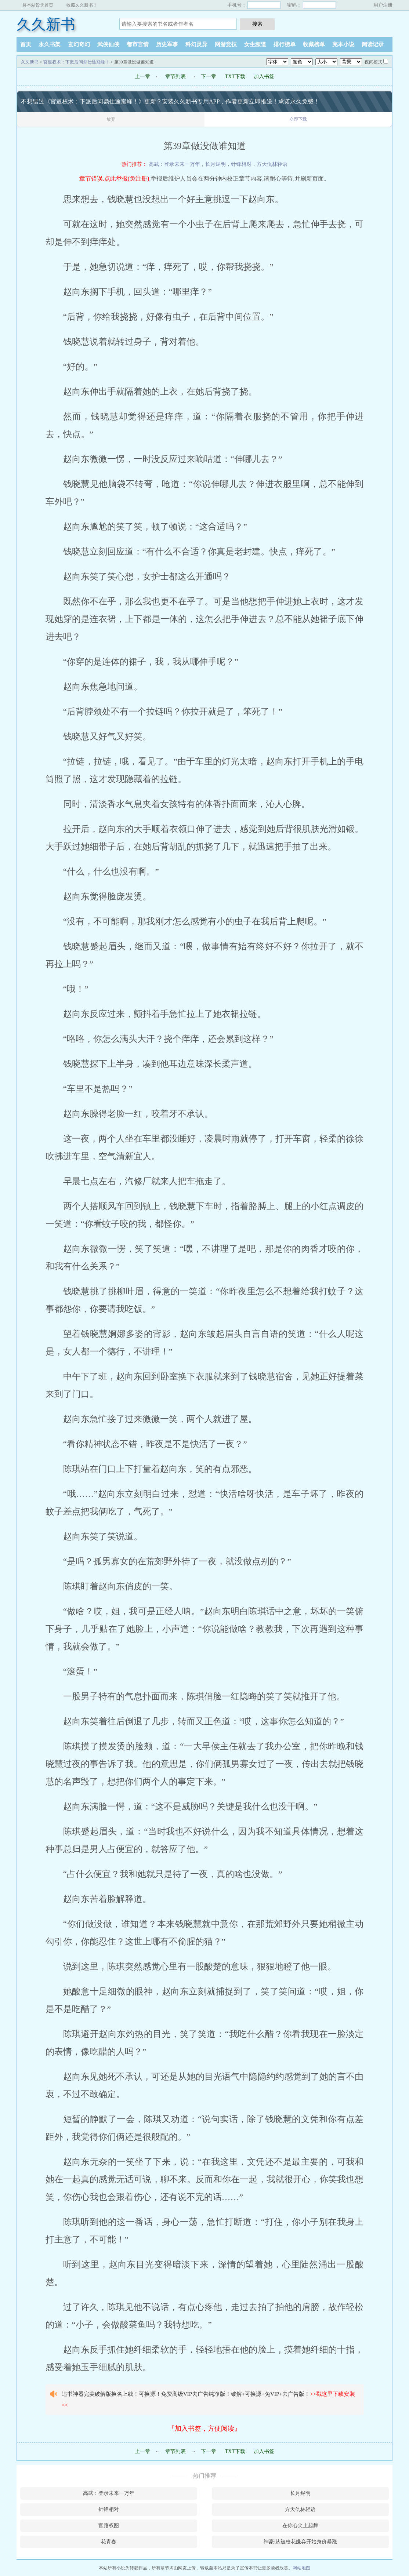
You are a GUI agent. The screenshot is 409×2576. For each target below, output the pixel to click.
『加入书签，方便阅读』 (204, 2428)
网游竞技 (226, 44)
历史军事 (167, 44)
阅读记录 (373, 44)
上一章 (142, 76)
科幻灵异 (196, 44)
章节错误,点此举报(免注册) (114, 178)
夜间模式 (373, 62)
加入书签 (264, 76)
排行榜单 (285, 44)
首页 (25, 44)
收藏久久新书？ (81, 5)
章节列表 (175, 76)
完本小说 (343, 44)
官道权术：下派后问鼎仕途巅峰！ (76, 62)
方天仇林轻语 (272, 164)
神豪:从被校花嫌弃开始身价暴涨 (300, 2541)
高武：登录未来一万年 (174, 164)
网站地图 (301, 2567)
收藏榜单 (314, 44)
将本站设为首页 (37, 5)
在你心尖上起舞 (300, 2525)
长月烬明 (215, 164)
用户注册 (382, 5)
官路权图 (108, 2525)
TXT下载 (235, 76)
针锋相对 (241, 164)
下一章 (208, 76)
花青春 (108, 2541)
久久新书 (46, 24)
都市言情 (138, 44)
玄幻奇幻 (79, 44)
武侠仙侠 (108, 44)
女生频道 (255, 44)
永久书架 (50, 44)
